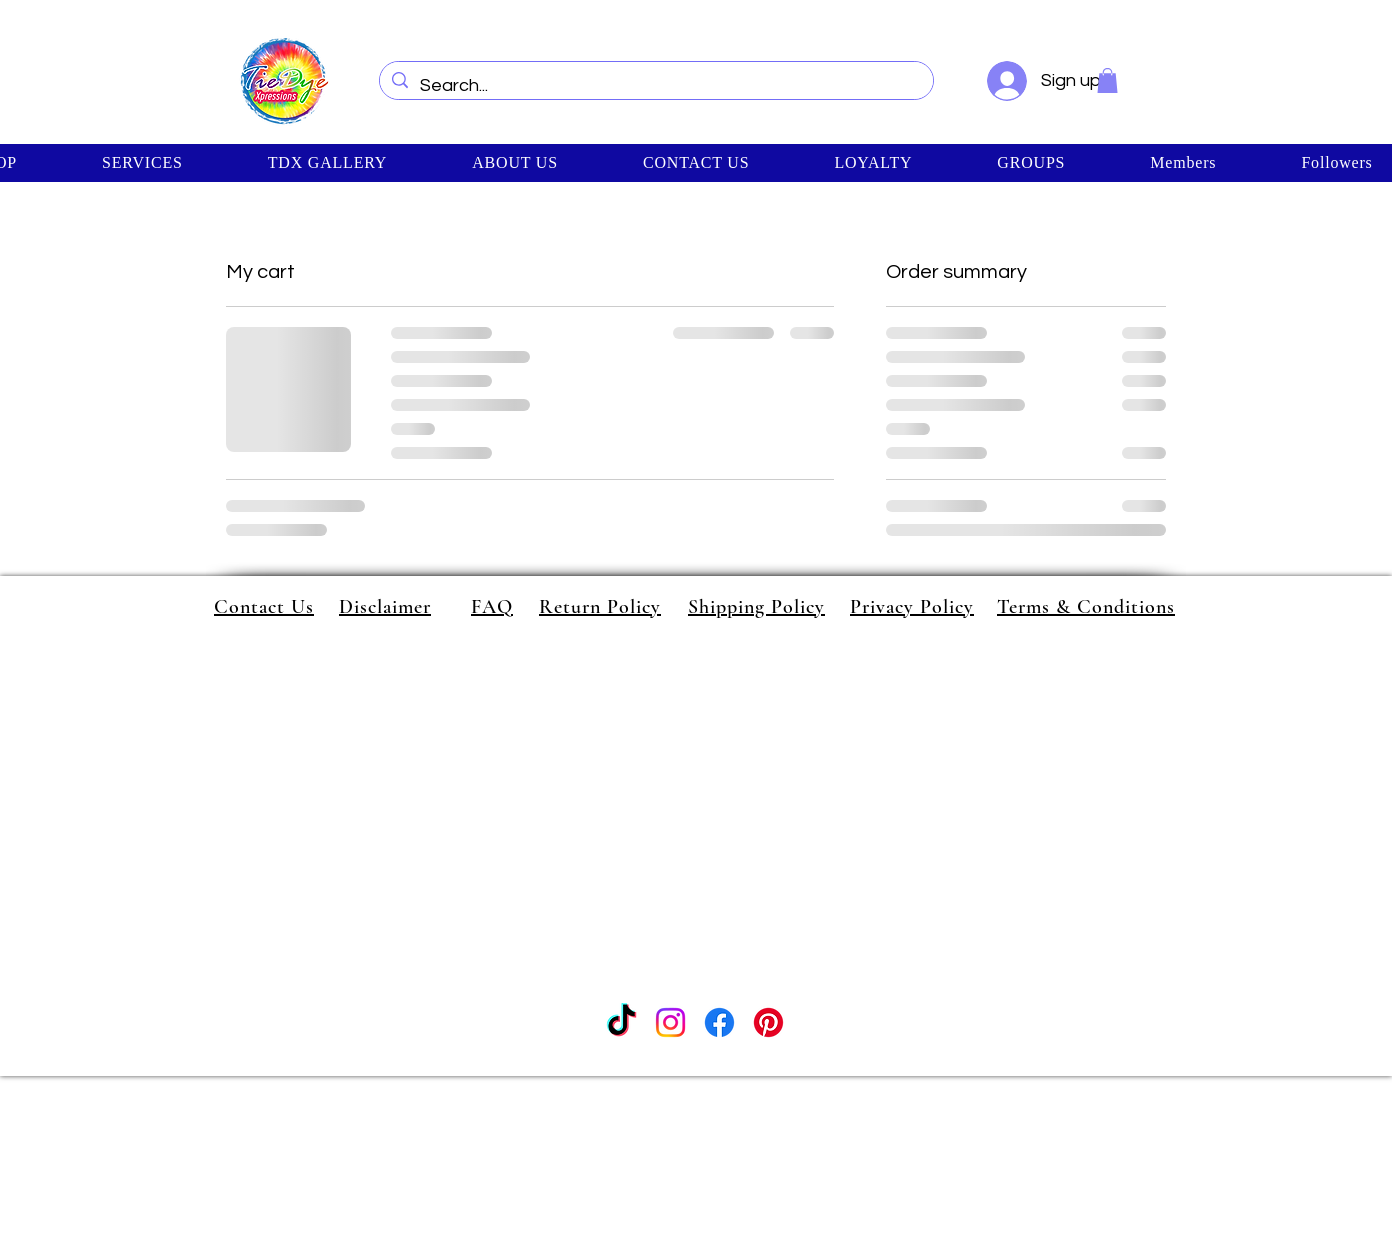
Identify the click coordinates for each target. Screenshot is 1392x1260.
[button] (1107, 80)
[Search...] (655, 86)
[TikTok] (621, 1022)
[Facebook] (719, 1022)
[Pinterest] (768, 1022)
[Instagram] (670, 1022)
